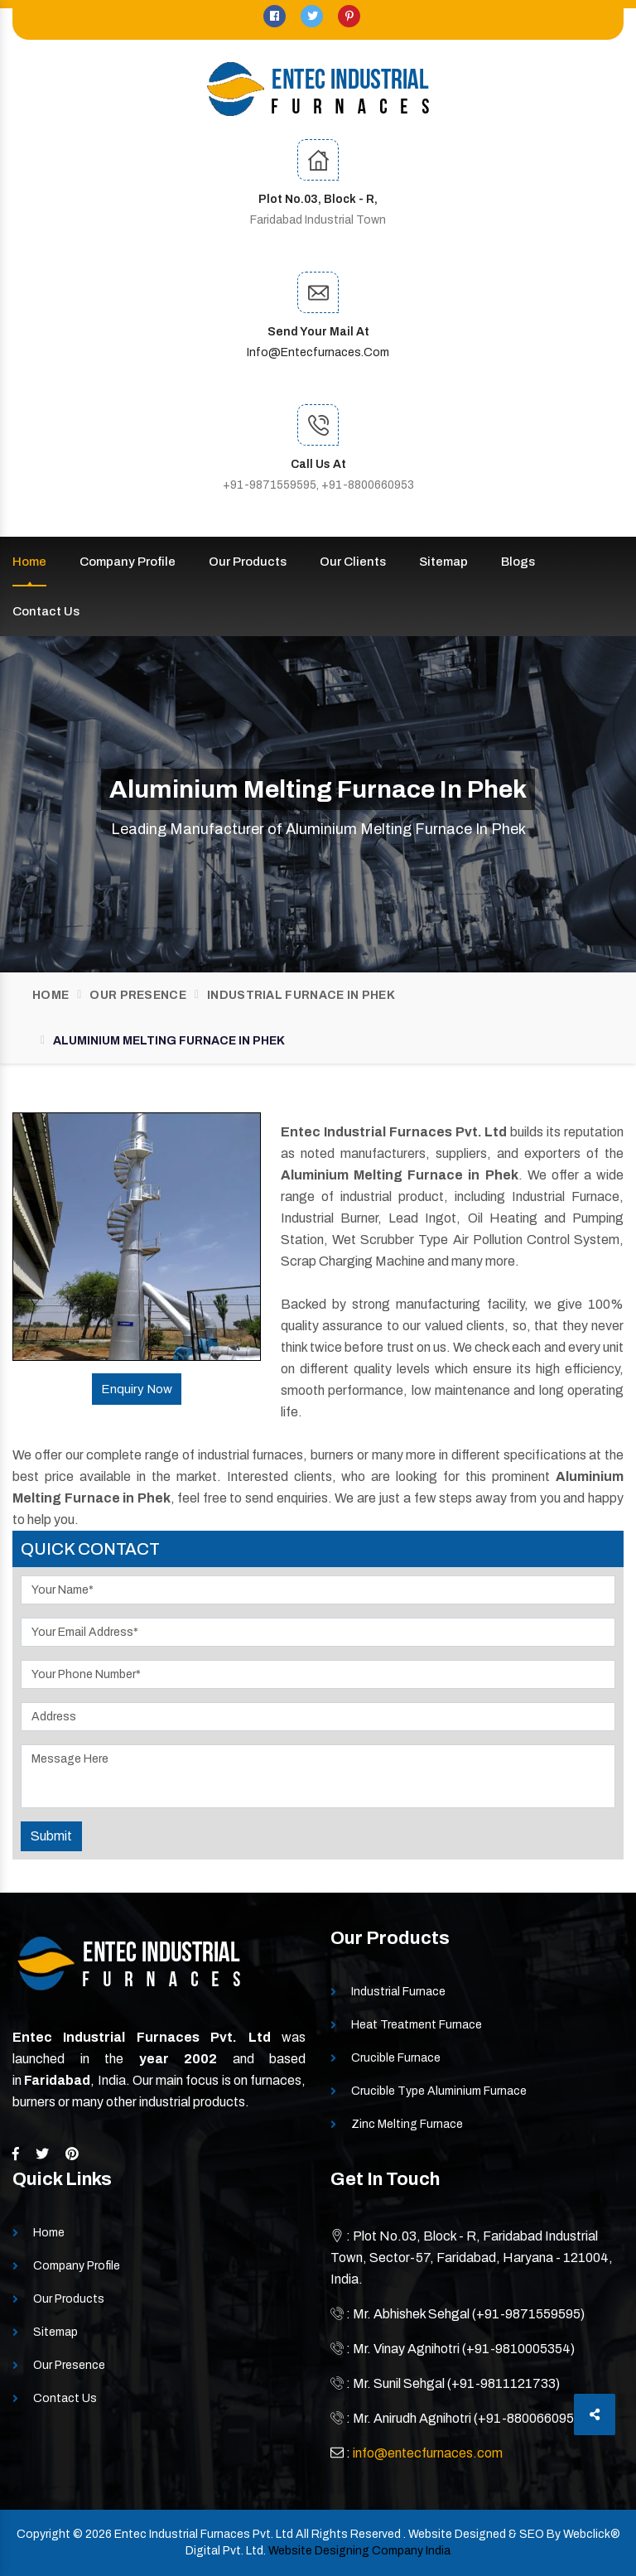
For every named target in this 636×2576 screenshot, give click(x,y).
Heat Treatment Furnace (416, 2025)
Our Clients (353, 561)
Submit (51, 1836)
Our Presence (137, 995)
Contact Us (46, 611)
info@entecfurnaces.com (318, 352)
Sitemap (443, 561)
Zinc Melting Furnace (407, 2124)
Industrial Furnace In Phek (301, 995)
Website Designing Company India (359, 2551)
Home (29, 561)
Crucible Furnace (396, 2058)
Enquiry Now (136, 1389)
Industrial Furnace (398, 1991)
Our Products (248, 561)
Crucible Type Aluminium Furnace (439, 2091)
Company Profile (128, 561)
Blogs (518, 561)
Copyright (43, 2534)
